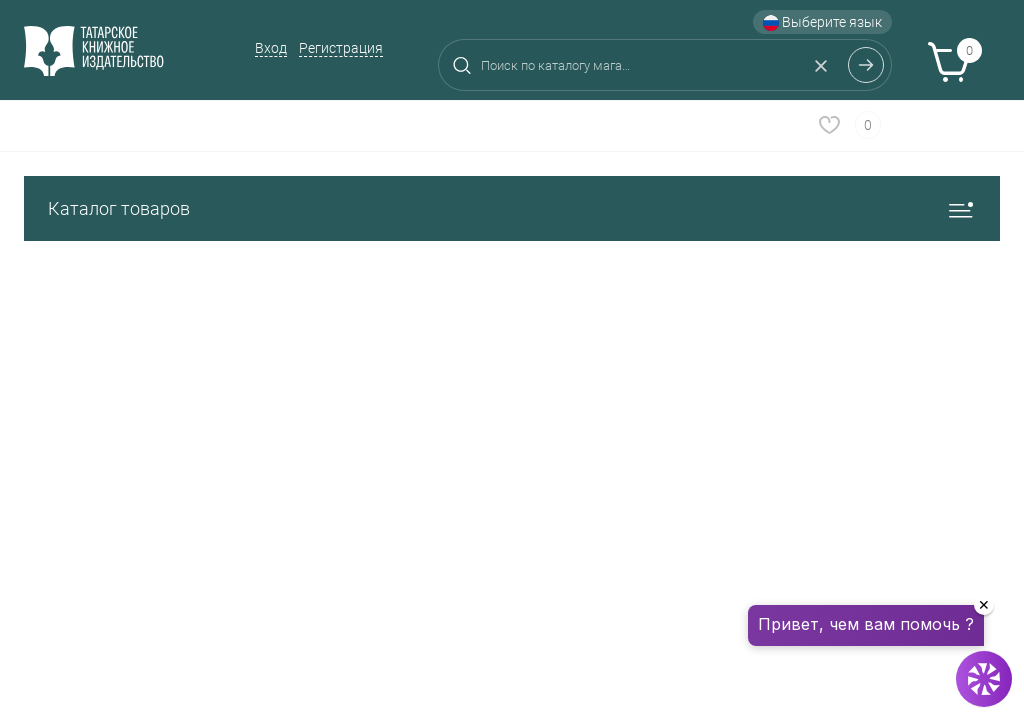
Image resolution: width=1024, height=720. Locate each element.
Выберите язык (822, 22)
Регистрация (341, 48)
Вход (271, 48)
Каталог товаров (512, 208)
